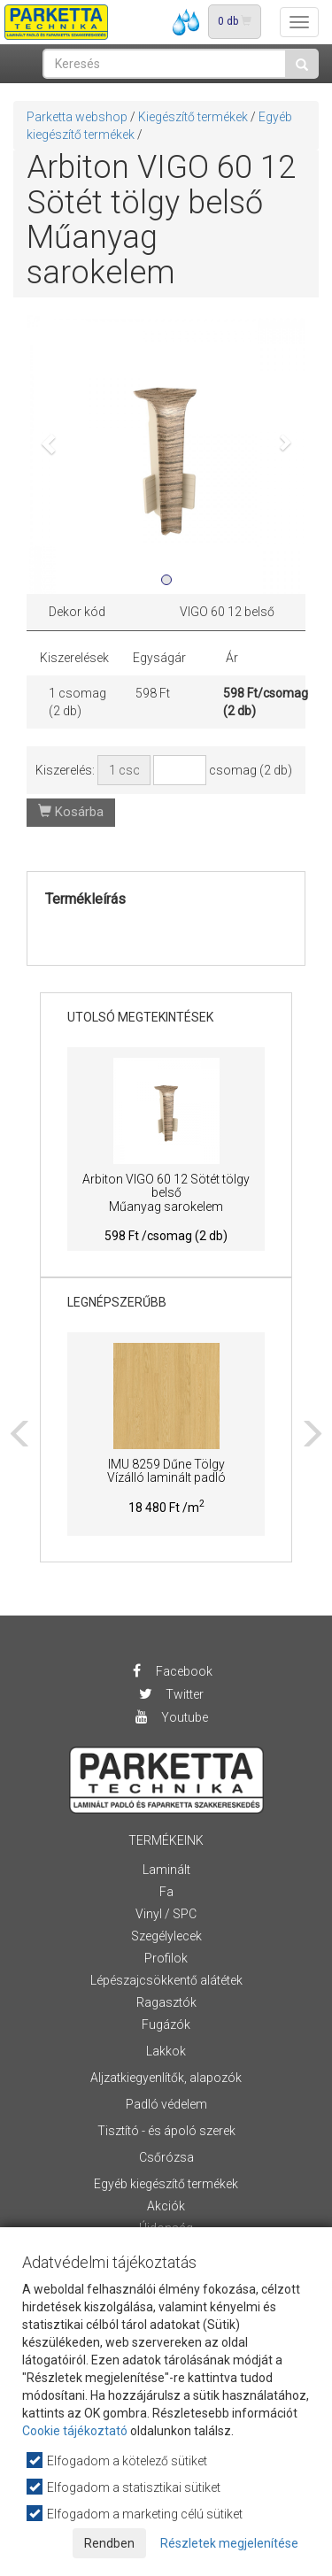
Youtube (171, 1717)
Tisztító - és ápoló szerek (166, 2131)
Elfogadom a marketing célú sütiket (135, 2513)
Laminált (166, 1870)
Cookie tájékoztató (74, 2431)
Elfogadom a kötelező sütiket (117, 2460)
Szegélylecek (166, 1936)
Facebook (170, 1671)
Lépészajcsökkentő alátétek (166, 1980)
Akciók (166, 2206)
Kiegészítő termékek (193, 117)
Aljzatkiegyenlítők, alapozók (166, 2078)
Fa (166, 1892)
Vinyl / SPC (166, 1914)
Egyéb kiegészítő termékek (166, 2184)
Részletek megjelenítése (229, 2543)
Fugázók (166, 2024)
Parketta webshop (77, 117)
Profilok (166, 1958)
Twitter (171, 1694)
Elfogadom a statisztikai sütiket (124, 2487)
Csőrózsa (166, 2157)
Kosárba (71, 812)
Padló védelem (166, 2104)
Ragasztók (166, 2002)
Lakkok (166, 2051)
